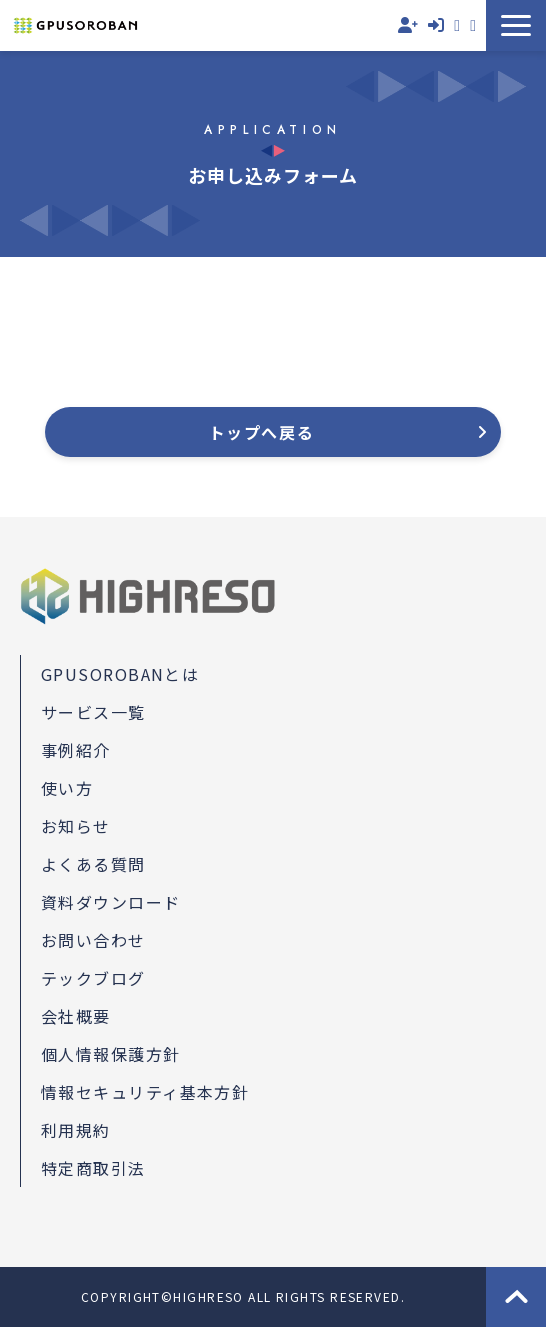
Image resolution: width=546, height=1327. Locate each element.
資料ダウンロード (473, 25)
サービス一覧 (93, 712)
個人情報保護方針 (111, 1054)
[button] (516, 25)
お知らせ (76, 826)
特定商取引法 (93, 1168)
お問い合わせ (457, 25)
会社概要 (76, 1016)
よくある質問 (93, 864)
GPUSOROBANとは (120, 674)
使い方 (67, 788)
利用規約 (76, 1130)
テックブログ (93, 978)
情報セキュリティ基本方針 (145, 1092)
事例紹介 (76, 750)
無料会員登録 (408, 25)
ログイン (436, 25)
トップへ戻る (262, 432)
